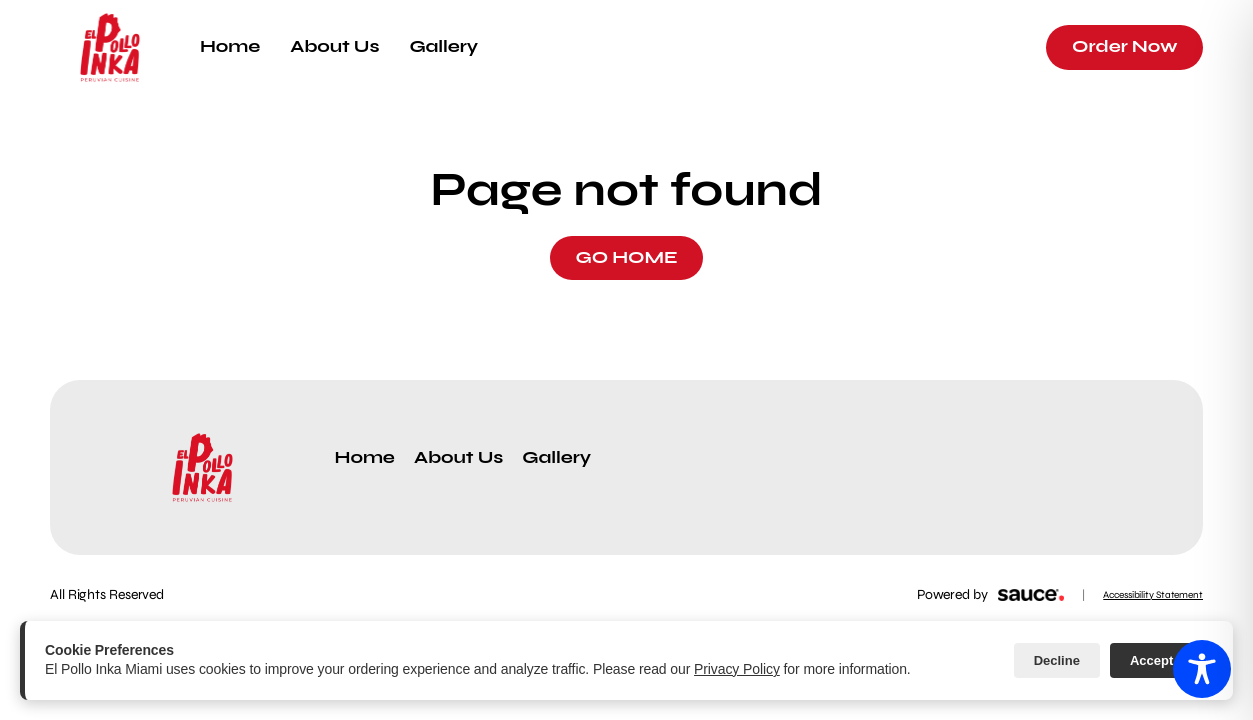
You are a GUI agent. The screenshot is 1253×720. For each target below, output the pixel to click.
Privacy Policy (737, 669)
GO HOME (626, 257)
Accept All (1161, 660)
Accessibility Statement (1153, 595)
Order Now (1124, 46)
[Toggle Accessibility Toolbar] (1202, 669)
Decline (1057, 660)
